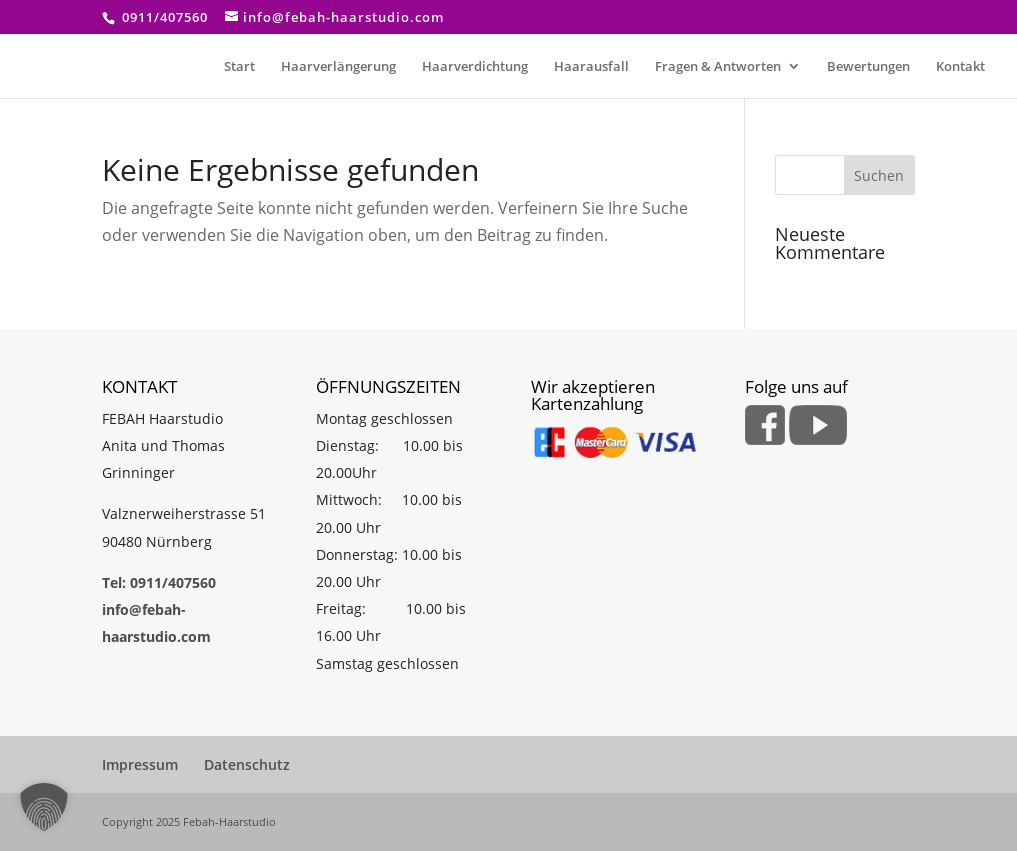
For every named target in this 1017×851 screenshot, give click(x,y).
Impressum (140, 764)
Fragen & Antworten (718, 67)
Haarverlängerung (338, 67)
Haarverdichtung (475, 67)
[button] (44, 807)
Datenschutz (247, 764)
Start (239, 67)
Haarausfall (591, 67)
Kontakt (960, 67)
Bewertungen (868, 67)
